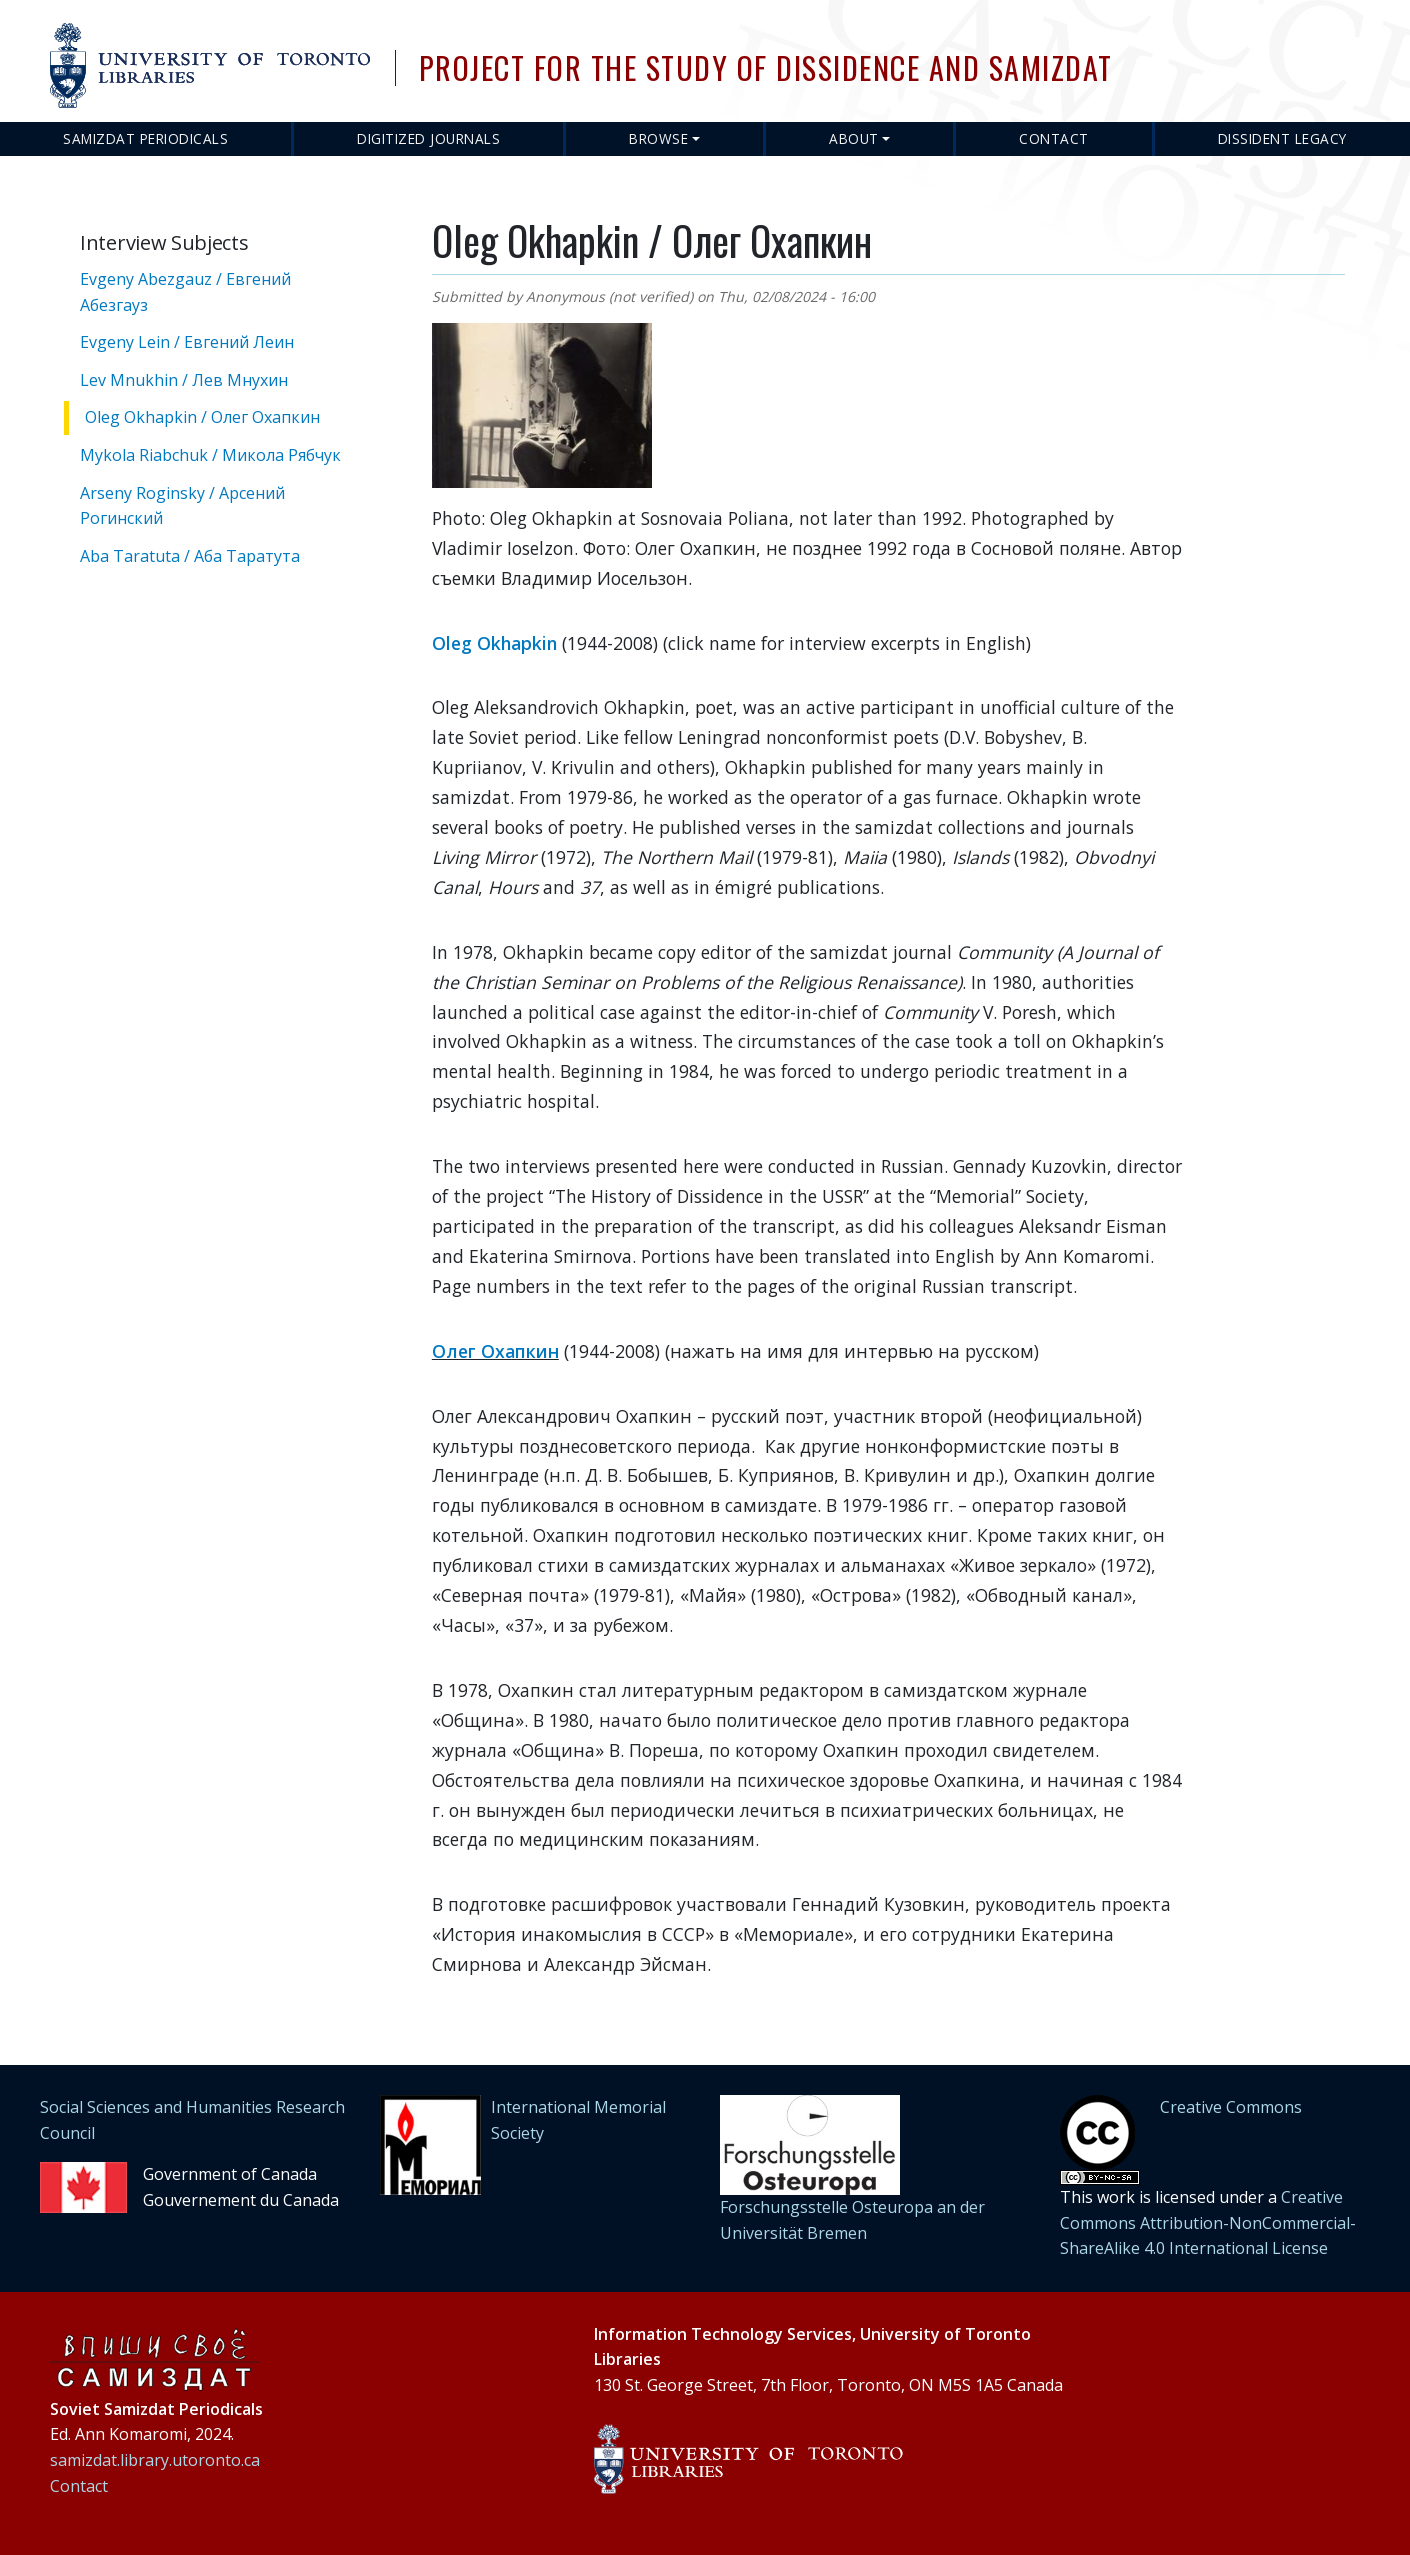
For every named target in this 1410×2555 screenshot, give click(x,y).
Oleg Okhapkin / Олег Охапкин (202, 417)
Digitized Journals (428, 138)
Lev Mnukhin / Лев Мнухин (184, 380)
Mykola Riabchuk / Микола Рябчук (210, 455)
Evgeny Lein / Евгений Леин (187, 342)
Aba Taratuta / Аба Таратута (190, 556)
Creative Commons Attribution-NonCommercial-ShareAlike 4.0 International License (1208, 2222)
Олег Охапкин (495, 1351)
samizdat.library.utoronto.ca (155, 2460)
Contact (1054, 138)
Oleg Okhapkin (494, 643)
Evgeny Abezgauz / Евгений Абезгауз (185, 292)
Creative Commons (1231, 2107)
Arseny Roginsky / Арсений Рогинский (182, 506)
